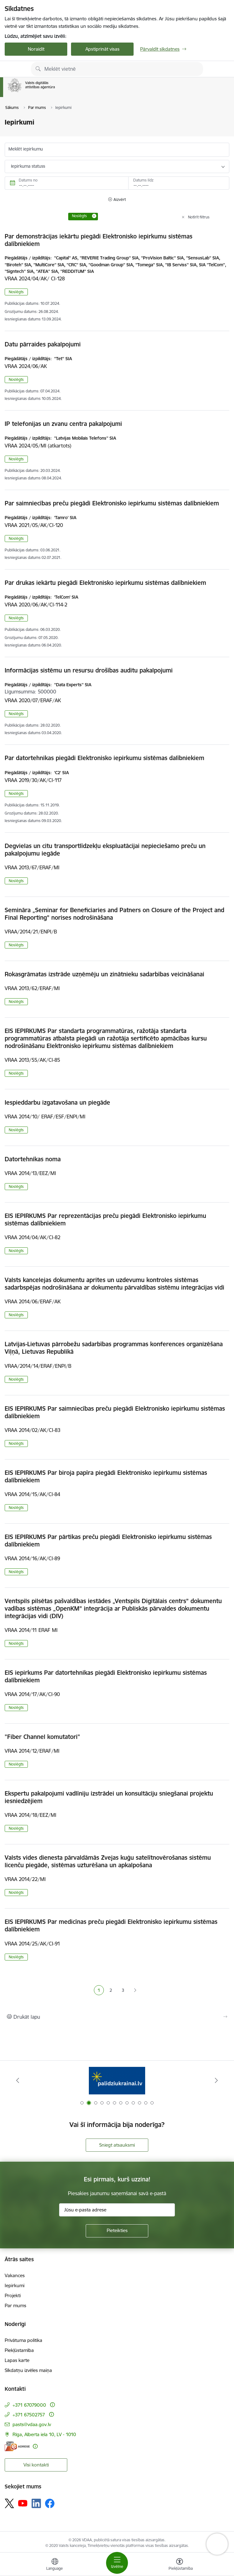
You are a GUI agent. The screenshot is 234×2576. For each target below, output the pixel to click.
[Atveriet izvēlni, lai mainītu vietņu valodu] (55, 2565)
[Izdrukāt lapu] (117, 2017)
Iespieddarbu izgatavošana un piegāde (57, 1102)
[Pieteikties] (117, 2230)
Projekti (13, 2295)
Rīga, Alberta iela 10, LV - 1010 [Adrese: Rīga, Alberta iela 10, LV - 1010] (44, 2434)
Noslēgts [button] (16, 291)
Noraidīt (36, 49)
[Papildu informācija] (52, 2404)
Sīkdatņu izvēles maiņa (28, 2370)
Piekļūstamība (19, 2350)
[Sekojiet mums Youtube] (23, 2503)
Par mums (15, 2305)
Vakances (15, 2275)
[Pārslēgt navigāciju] (117, 2563)
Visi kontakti (36, 2465)
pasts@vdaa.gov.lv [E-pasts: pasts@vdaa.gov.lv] (32, 2424)
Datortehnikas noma (33, 1159)
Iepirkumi (14, 2285)
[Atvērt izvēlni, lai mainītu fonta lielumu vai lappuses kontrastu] (180, 2565)
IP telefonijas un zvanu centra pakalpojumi (63, 423)
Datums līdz (143, 180)
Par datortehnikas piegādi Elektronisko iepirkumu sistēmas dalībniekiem (104, 758)
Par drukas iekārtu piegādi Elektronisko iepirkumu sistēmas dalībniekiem (105, 582)
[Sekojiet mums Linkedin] (36, 2503)
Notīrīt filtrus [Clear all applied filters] (199, 217)
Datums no (28, 180)
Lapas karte (17, 2360)
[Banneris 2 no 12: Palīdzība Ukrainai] (117, 2080)
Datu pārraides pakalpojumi (43, 344)
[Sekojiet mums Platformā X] (9, 2503)
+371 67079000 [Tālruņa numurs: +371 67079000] (29, 2405)
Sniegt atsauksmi (117, 2145)
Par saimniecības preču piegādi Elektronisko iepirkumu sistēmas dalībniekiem (112, 503)
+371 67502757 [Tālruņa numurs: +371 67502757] (29, 2415)
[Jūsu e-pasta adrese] (117, 2209)
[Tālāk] (216, 2080)
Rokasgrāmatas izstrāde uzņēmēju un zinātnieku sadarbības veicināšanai (104, 974)
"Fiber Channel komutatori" (42, 1736)
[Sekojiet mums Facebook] (49, 2503)
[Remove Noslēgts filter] (94, 216)
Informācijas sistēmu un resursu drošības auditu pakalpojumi (89, 670)
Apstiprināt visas (102, 49)
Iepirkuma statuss (28, 166)
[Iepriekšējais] (17, 2080)
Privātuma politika (23, 2340)
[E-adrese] (17, 2446)
